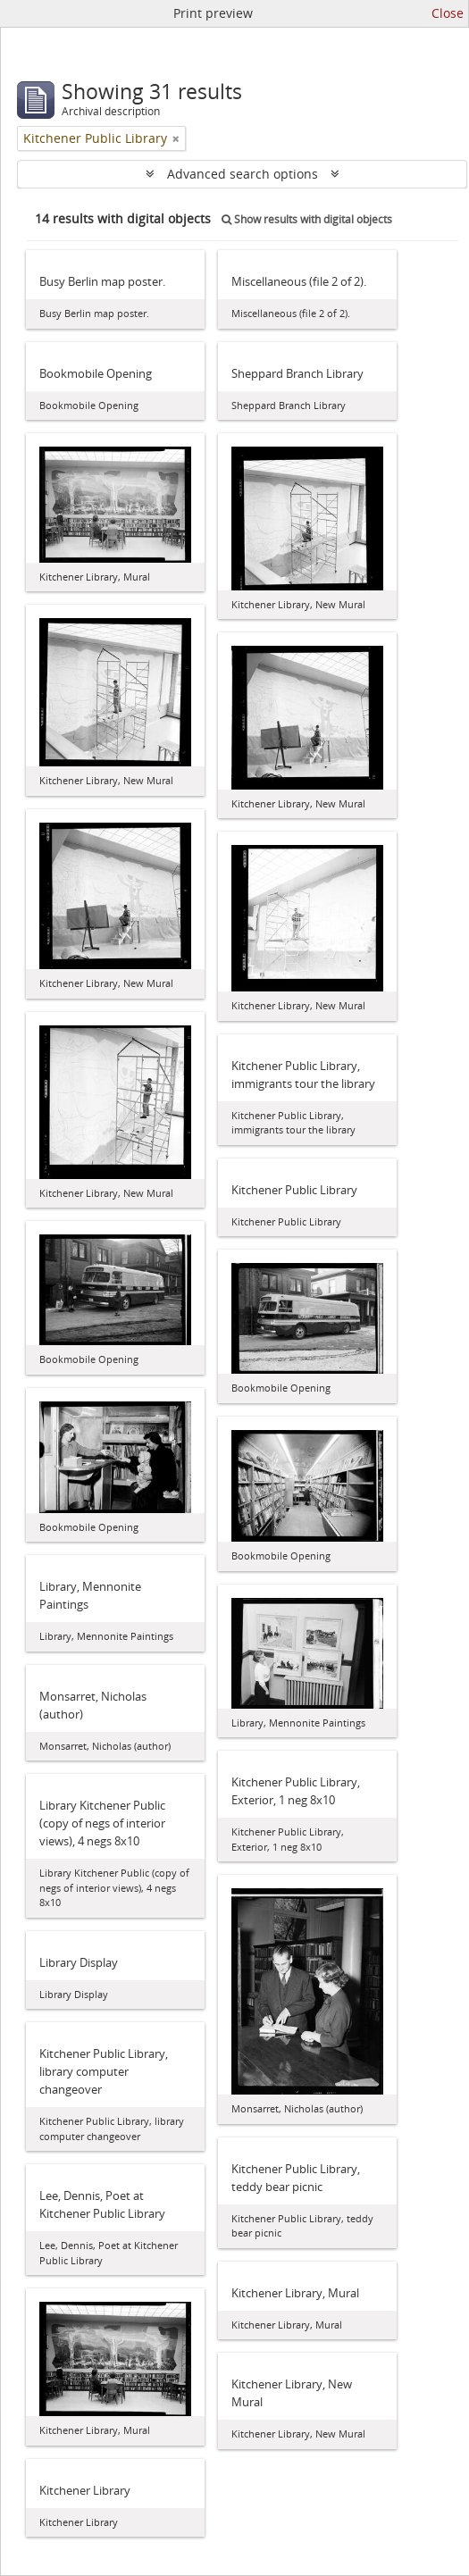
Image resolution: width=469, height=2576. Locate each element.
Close (447, 12)
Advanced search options (242, 173)
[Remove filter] (176, 138)
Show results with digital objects (307, 219)
